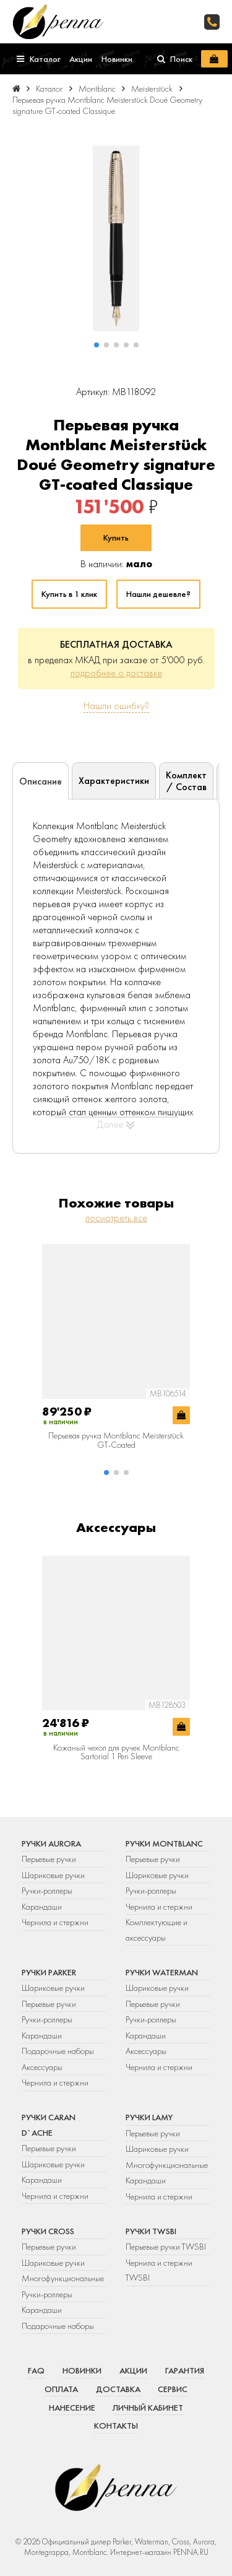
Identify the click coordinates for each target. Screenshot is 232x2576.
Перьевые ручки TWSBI (166, 2246)
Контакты (116, 2425)
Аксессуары (42, 2067)
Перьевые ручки (49, 1859)
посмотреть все (116, 1217)
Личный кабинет (148, 2407)
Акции (133, 2370)
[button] (96, 344)
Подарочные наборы (58, 2050)
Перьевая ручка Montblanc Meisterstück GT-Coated (116, 1440)
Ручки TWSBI (151, 2231)
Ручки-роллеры (47, 1890)
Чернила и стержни (55, 1922)
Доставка (118, 2389)
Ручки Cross (48, 2231)
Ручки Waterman (162, 1972)
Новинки (81, 2370)
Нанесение (72, 2407)
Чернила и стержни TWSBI (159, 2270)
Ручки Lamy (149, 2117)
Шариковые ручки (53, 1875)
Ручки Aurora (51, 1843)
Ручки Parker (49, 1972)
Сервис (172, 2389)
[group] (116, 238)
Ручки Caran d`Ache (48, 2125)
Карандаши (42, 1906)
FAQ (36, 2370)
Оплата (61, 2389)
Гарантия (184, 2370)
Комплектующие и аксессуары (156, 1930)
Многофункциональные (168, 2164)
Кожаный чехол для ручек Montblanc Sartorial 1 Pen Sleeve (116, 1752)
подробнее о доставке (116, 672)
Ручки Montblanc (164, 1843)
